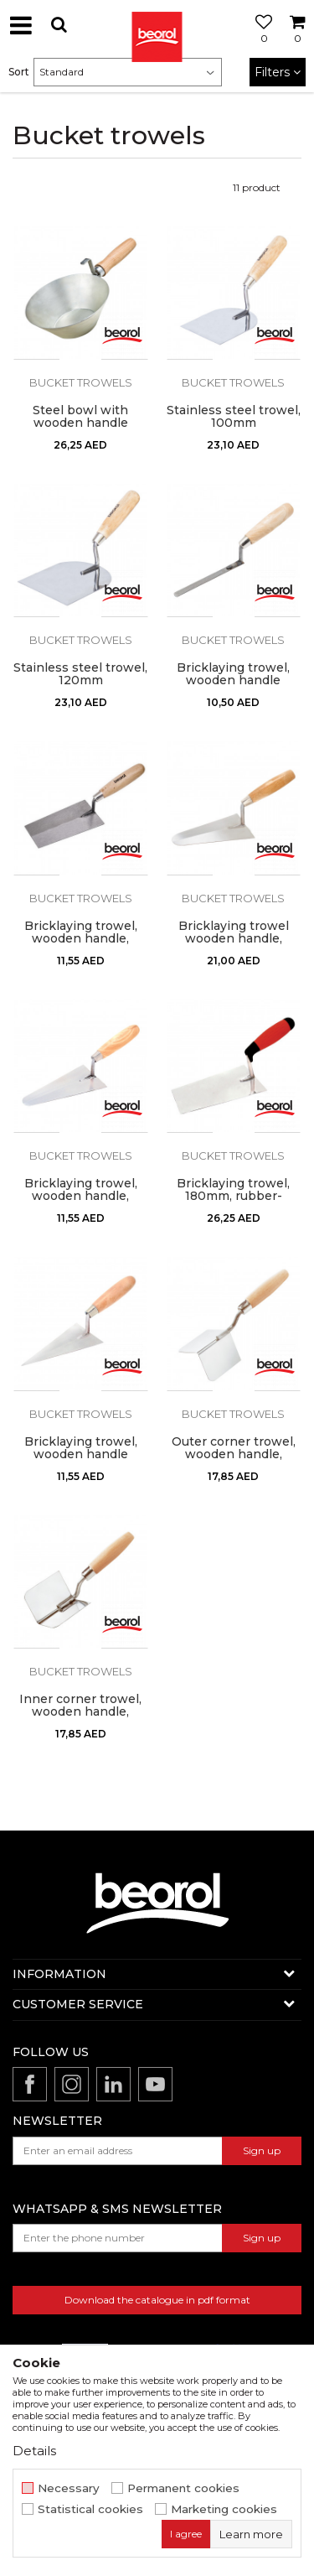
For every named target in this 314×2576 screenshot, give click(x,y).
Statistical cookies (90, 2509)
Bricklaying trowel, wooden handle (233, 674)
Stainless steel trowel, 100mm (234, 416)
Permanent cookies (183, 2488)
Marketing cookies (224, 2509)
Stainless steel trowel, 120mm (80, 674)
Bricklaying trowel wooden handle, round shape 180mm (233, 939)
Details (34, 2451)
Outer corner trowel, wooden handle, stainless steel (234, 1454)
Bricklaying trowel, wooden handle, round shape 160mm (80, 1196)
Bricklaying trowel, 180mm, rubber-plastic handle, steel (233, 1196)
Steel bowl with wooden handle (80, 416)
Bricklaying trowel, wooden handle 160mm (80, 1454)
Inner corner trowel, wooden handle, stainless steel (80, 1712)
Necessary (69, 2488)
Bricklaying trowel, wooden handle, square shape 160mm (81, 939)
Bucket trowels (80, 382)
